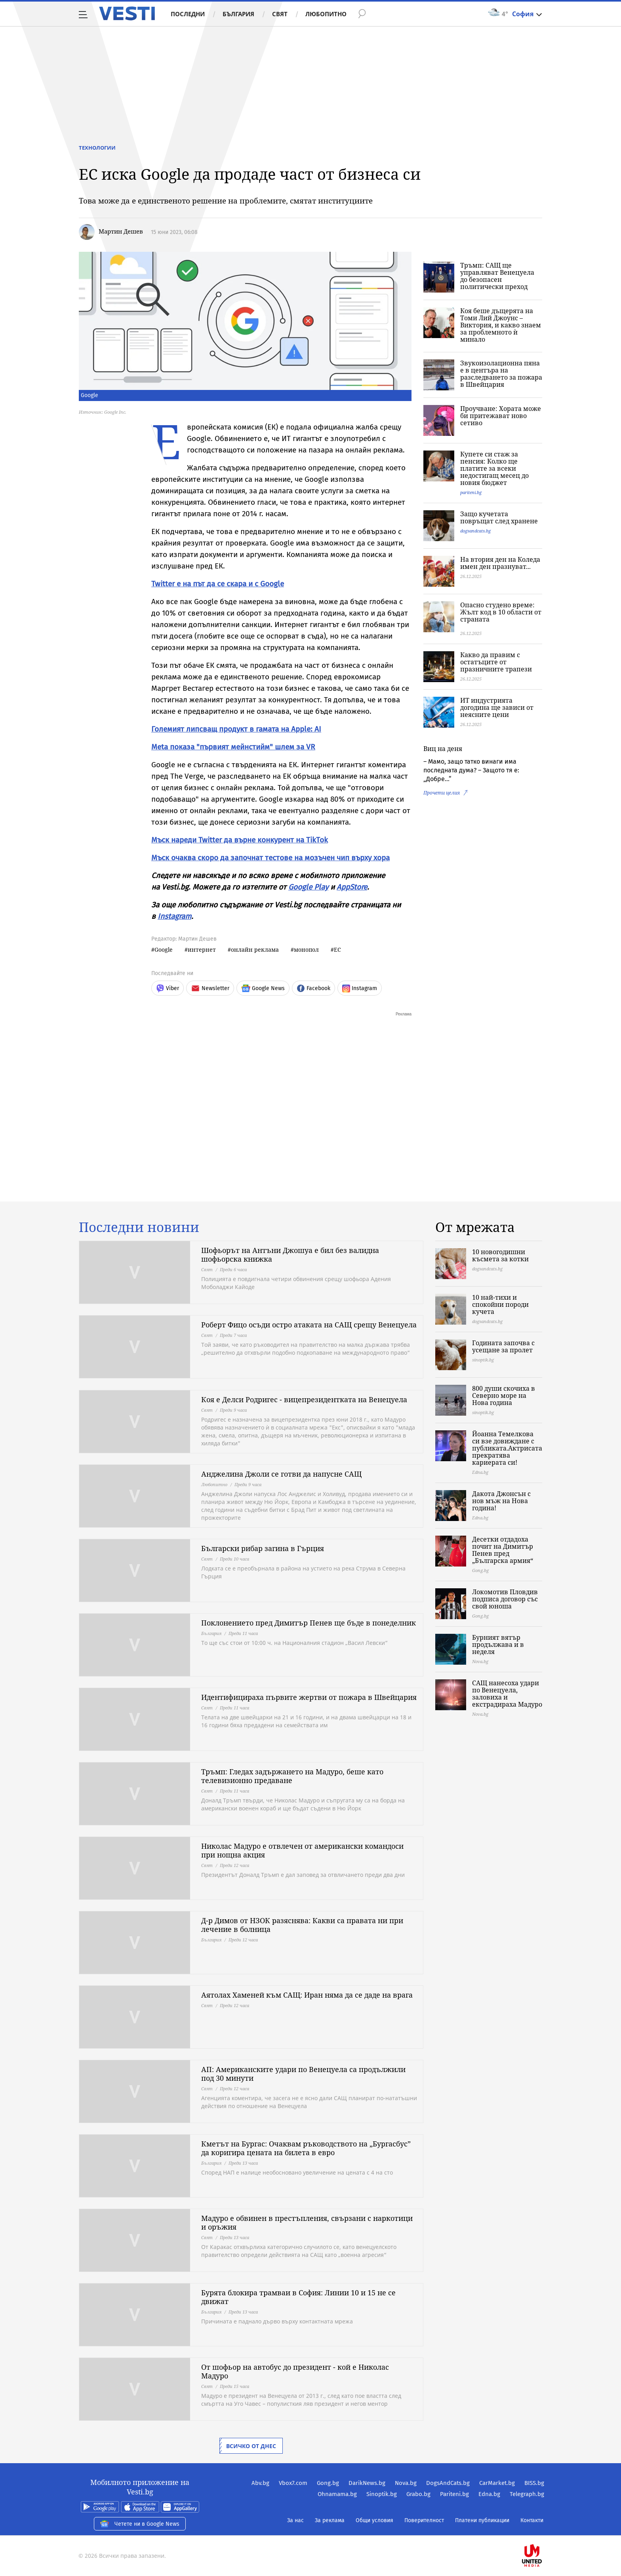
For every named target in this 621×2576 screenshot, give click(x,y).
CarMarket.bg (497, 2483)
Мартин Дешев (121, 231)
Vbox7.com (293, 2483)
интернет (202, 949)
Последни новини (139, 1227)
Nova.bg (406, 2483)
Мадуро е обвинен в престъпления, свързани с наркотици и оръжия (307, 2222)
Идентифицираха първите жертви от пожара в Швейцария (309, 1697)
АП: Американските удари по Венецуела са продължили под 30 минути (303, 2074)
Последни (188, 14)
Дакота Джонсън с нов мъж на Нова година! (501, 1500)
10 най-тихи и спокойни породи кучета (500, 1304)
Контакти (531, 2520)
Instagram (174, 916)
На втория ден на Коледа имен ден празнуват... (500, 563)
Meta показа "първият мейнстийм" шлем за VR (233, 746)
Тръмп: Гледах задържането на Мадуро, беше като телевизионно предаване (292, 1776)
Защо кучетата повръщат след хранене (499, 517)
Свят (280, 14)
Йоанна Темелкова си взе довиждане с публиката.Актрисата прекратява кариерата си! (507, 1448)
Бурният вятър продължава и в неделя (498, 1644)
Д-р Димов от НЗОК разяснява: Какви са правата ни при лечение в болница (302, 1925)
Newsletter (210, 988)
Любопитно (326, 14)
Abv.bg (260, 2483)
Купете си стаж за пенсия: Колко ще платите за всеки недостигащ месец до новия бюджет (494, 468)
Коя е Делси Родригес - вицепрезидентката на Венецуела (304, 1399)
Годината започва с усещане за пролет (503, 1346)
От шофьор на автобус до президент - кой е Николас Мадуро (295, 2371)
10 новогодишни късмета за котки (500, 1255)
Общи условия (374, 2520)
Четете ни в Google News (139, 2523)
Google (163, 949)
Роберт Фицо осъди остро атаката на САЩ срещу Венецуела (309, 1324)
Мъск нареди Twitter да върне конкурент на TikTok (239, 839)
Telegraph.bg (527, 2494)
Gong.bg (328, 2483)
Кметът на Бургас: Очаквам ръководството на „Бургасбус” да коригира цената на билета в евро (306, 2148)
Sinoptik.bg (381, 2494)
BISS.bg (534, 2483)
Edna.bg (489, 2494)
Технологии (97, 147)
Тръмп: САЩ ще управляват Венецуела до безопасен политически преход (497, 276)
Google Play (308, 887)
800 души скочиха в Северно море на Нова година (503, 1395)
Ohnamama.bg (337, 2494)
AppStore (352, 887)
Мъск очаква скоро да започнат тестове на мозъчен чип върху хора (270, 857)
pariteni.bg (471, 492)
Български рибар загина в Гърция (262, 1548)
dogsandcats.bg (475, 531)
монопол (306, 949)
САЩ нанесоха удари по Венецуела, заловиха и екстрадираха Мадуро (507, 1694)
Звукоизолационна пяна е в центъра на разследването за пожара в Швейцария (501, 374)
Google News (263, 988)
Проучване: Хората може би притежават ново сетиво (500, 415)
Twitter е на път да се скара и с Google (217, 583)
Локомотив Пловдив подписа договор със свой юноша (505, 1598)
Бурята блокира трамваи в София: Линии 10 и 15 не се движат (298, 2297)
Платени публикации (482, 2520)
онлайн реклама (255, 949)
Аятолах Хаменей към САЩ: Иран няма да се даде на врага (307, 1995)
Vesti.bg (127, 13)
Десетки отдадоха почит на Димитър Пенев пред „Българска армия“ (502, 1550)
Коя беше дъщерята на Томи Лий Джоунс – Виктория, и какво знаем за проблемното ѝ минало (500, 325)
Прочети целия (441, 792)
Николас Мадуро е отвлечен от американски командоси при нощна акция (302, 1850)
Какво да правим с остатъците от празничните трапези (496, 661)
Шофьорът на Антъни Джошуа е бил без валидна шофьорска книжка (290, 1254)
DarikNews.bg (367, 2483)
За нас (295, 2520)
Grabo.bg (418, 2494)
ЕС (337, 949)
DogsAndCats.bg (448, 2483)
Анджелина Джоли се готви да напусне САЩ (281, 1474)
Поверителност (424, 2520)
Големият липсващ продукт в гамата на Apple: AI (236, 729)
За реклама (330, 2520)
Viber (167, 988)
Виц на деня (442, 749)
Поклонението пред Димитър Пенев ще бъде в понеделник (308, 1622)
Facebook (313, 988)
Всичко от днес (251, 2446)
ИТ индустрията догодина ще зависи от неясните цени (496, 707)
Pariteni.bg (454, 2494)
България (238, 14)
